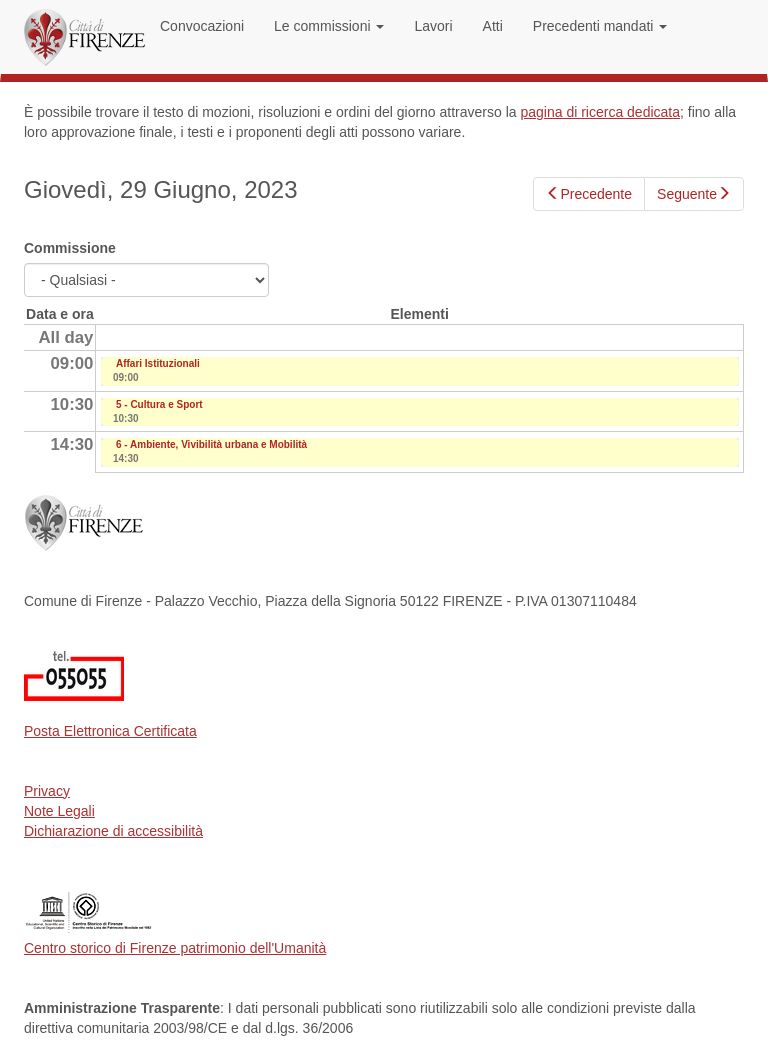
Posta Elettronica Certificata (110, 731)
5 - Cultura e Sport (159, 404)
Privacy (47, 791)
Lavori (433, 26)
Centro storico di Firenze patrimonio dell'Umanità (175, 948)
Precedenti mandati (600, 26)
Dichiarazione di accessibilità (113, 831)
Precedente (589, 194)
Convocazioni (202, 26)
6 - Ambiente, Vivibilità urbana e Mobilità (211, 444)
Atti (493, 26)
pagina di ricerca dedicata (600, 112)
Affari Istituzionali (158, 363)
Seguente (694, 194)
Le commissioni (329, 26)
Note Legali (59, 811)
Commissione (70, 248)
